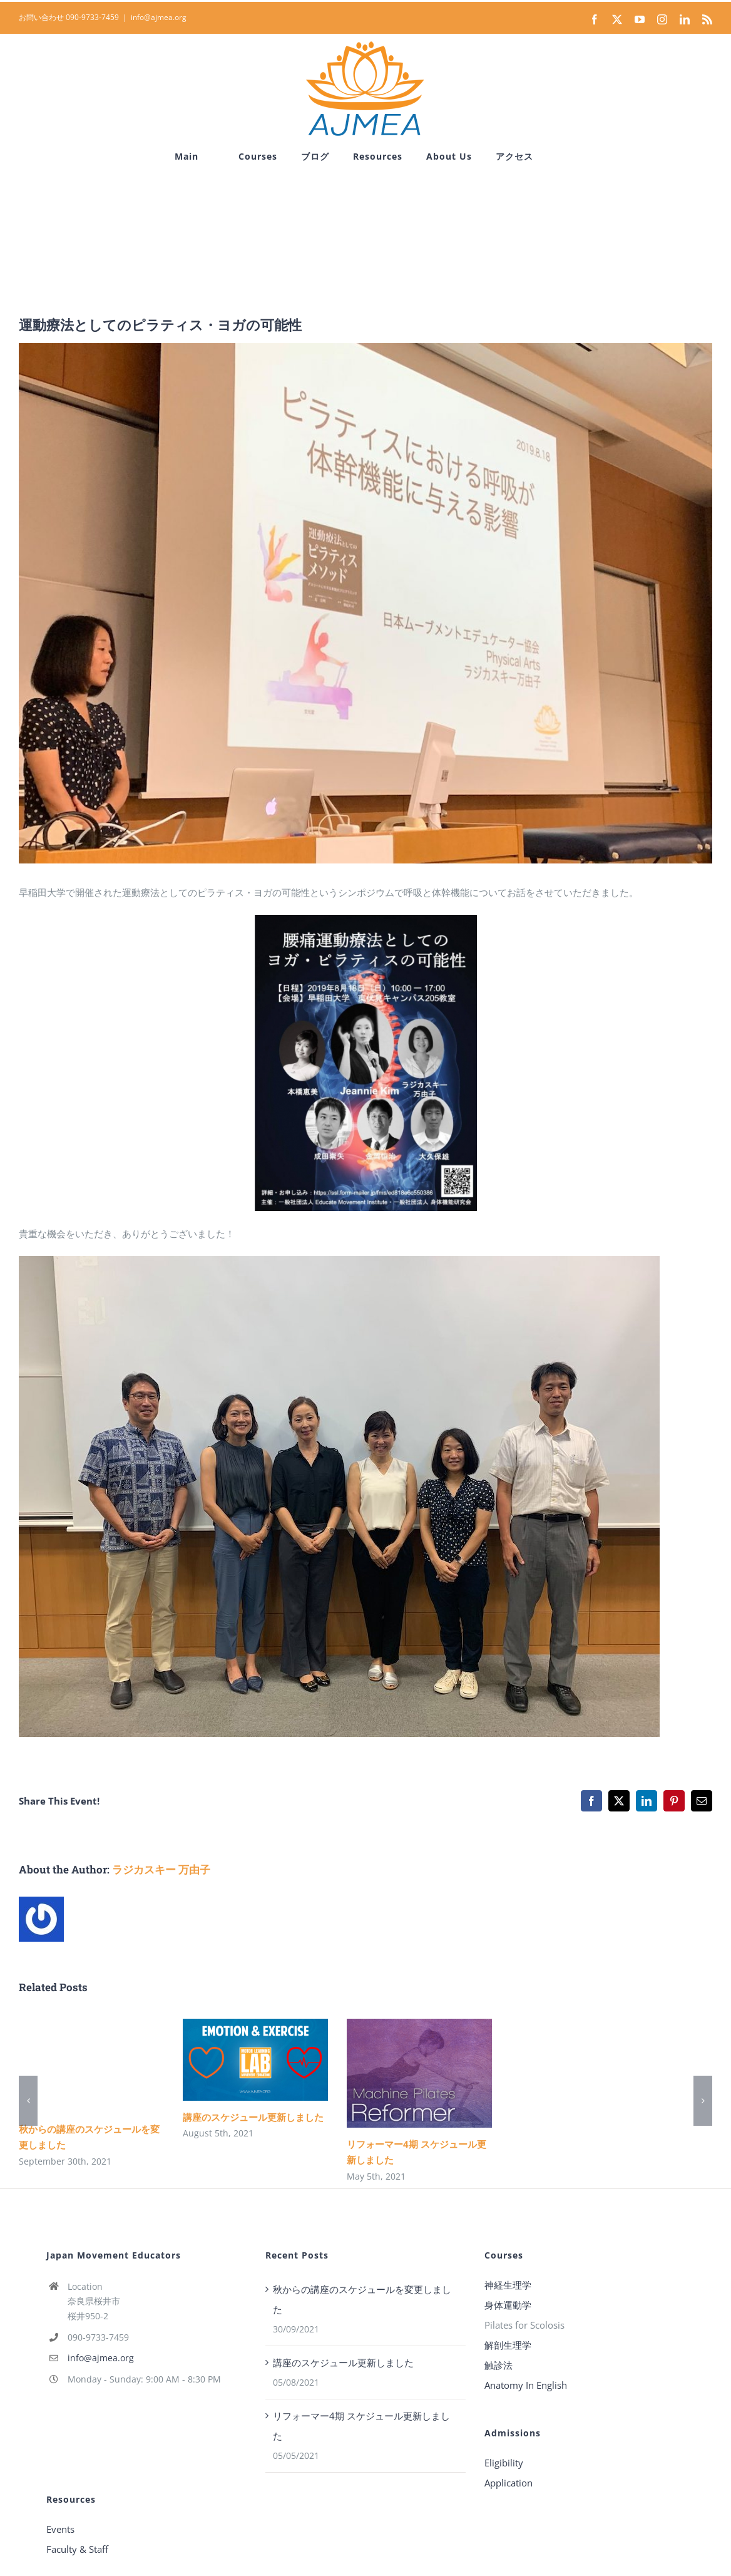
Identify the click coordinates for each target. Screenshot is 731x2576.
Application (508, 2482)
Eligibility (503, 2462)
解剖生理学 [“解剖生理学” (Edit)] (507, 2345)
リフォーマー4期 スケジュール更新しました (361, 2425)
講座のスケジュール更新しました (253, 2117)
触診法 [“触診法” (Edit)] (498, 2365)
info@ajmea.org (159, 17)
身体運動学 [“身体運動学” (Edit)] (507, 2305)
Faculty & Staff (77, 2549)
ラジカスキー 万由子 (161, 1869)
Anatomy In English (525, 2385)
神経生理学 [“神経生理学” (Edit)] (507, 2285)
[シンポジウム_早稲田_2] (365, 603)
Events (60, 2529)
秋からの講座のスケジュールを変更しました (362, 2299)
